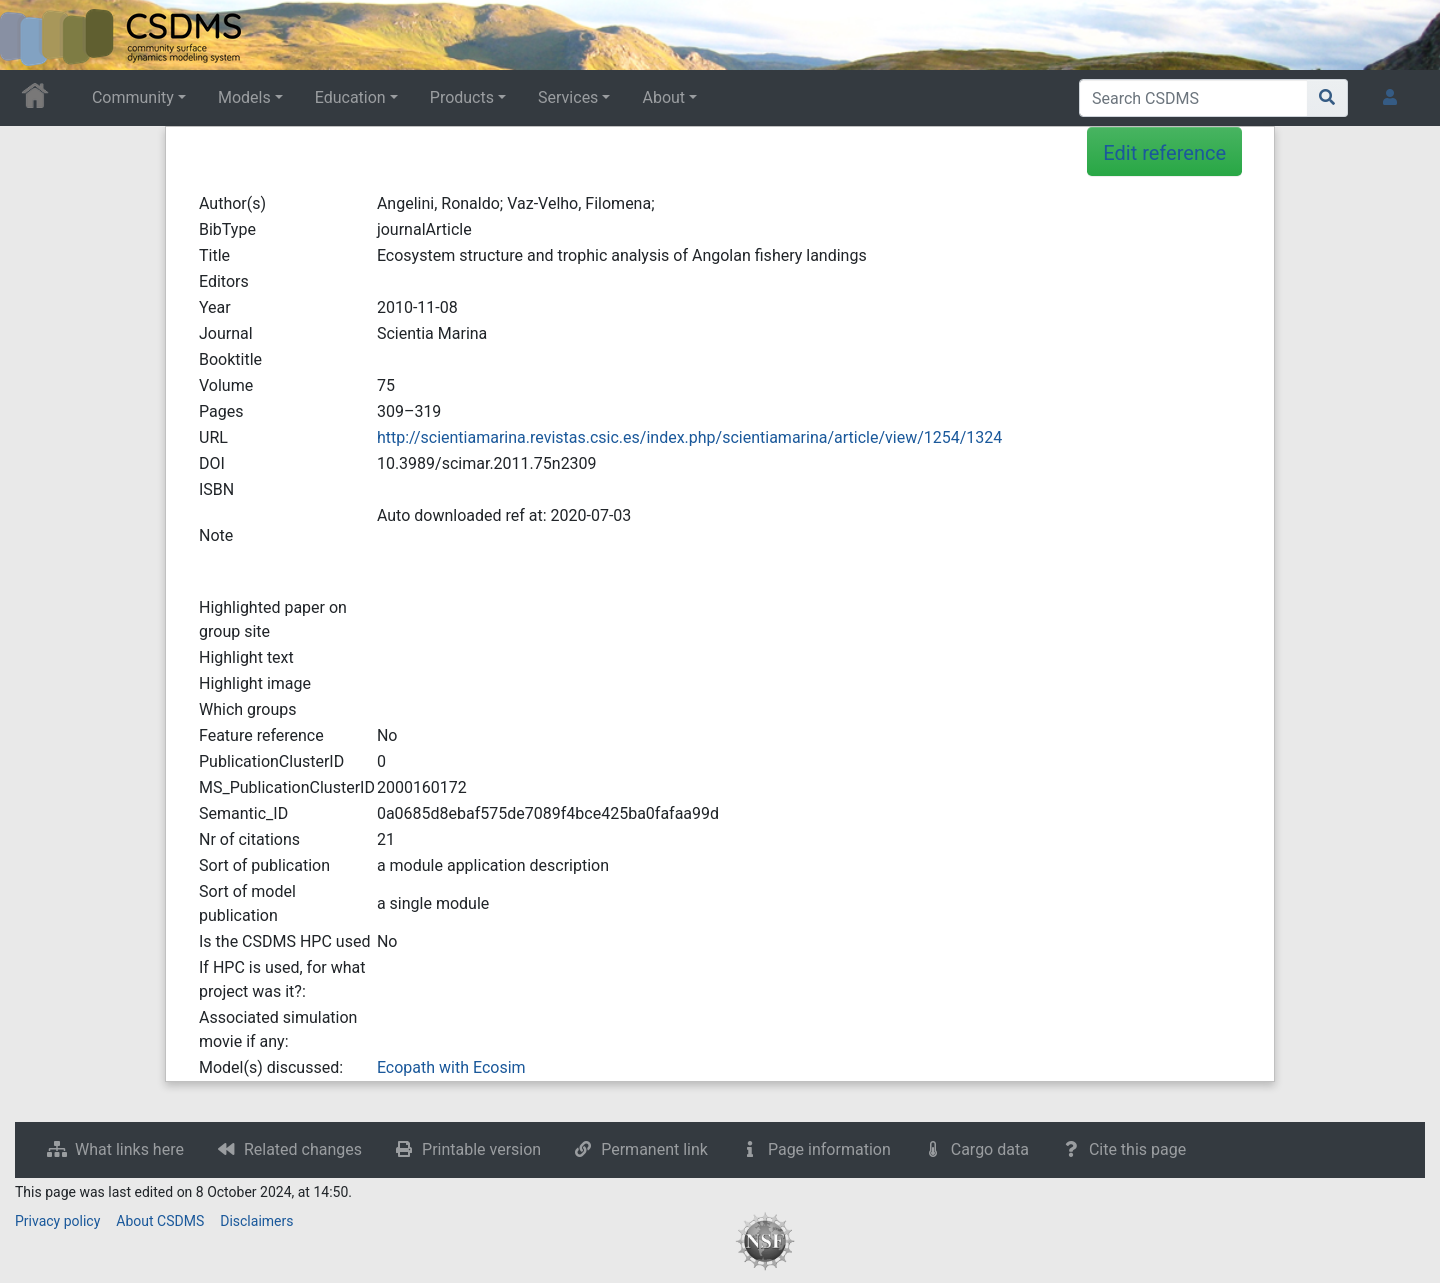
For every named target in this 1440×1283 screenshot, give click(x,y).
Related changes (303, 1149)
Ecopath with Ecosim (451, 1067)
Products (462, 97)
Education (350, 97)
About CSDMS (160, 1221)
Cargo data (990, 1149)
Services (568, 97)
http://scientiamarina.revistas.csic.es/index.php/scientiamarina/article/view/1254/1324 (689, 437)
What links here (129, 1149)
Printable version (481, 1149)
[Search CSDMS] (1193, 98)
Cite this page (1137, 1149)
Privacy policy (57, 1221)
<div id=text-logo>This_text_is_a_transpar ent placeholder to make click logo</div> (32, 35)
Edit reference (1164, 153)
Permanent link (654, 1149)
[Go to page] (1327, 98)
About (663, 97)
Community (133, 97)
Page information (829, 1149)
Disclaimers (256, 1221)
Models (244, 97)
